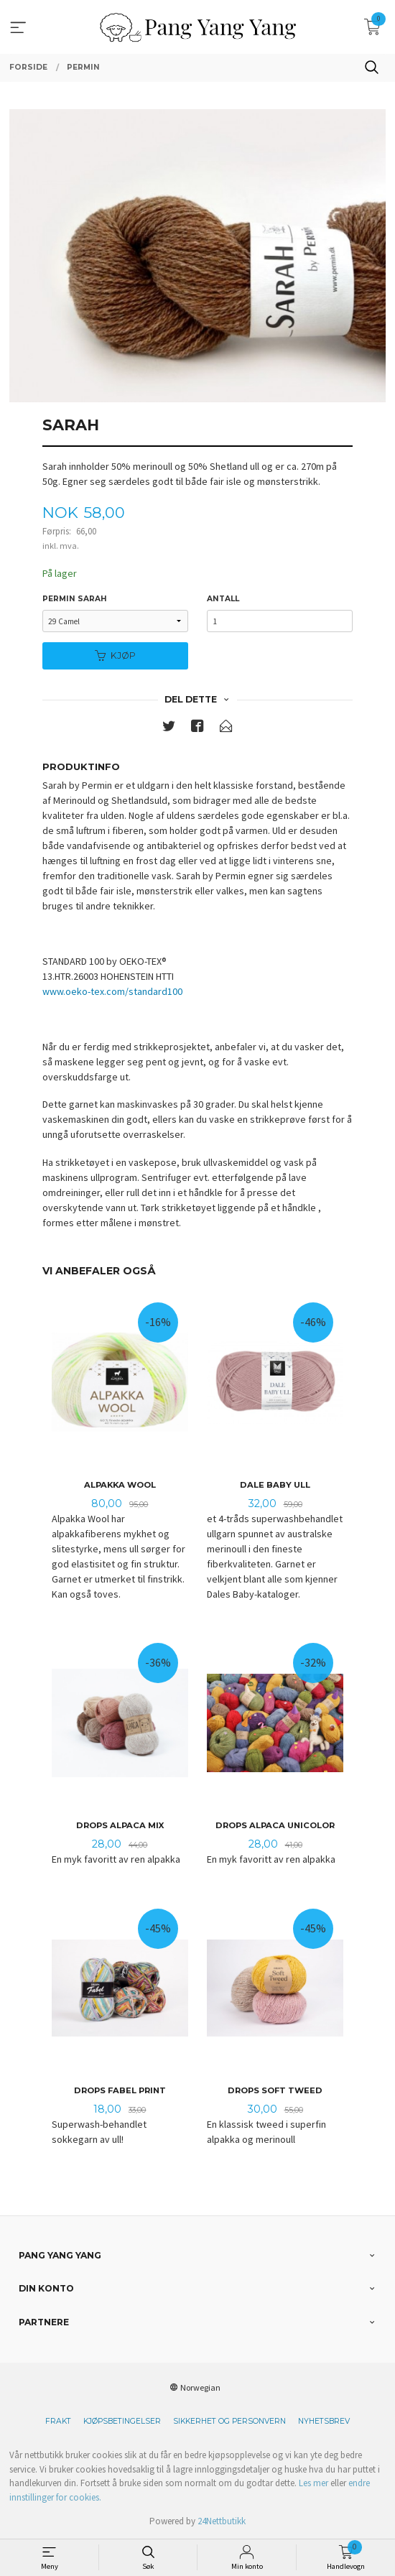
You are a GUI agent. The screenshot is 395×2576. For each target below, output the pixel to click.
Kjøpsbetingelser (122, 2421)
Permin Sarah (74, 598)
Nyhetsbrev (324, 2421)
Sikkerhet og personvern (229, 2421)
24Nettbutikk (222, 2521)
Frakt (58, 2421)
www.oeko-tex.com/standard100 (112, 991)
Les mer (313, 2483)
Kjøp (115, 655)
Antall (223, 598)
